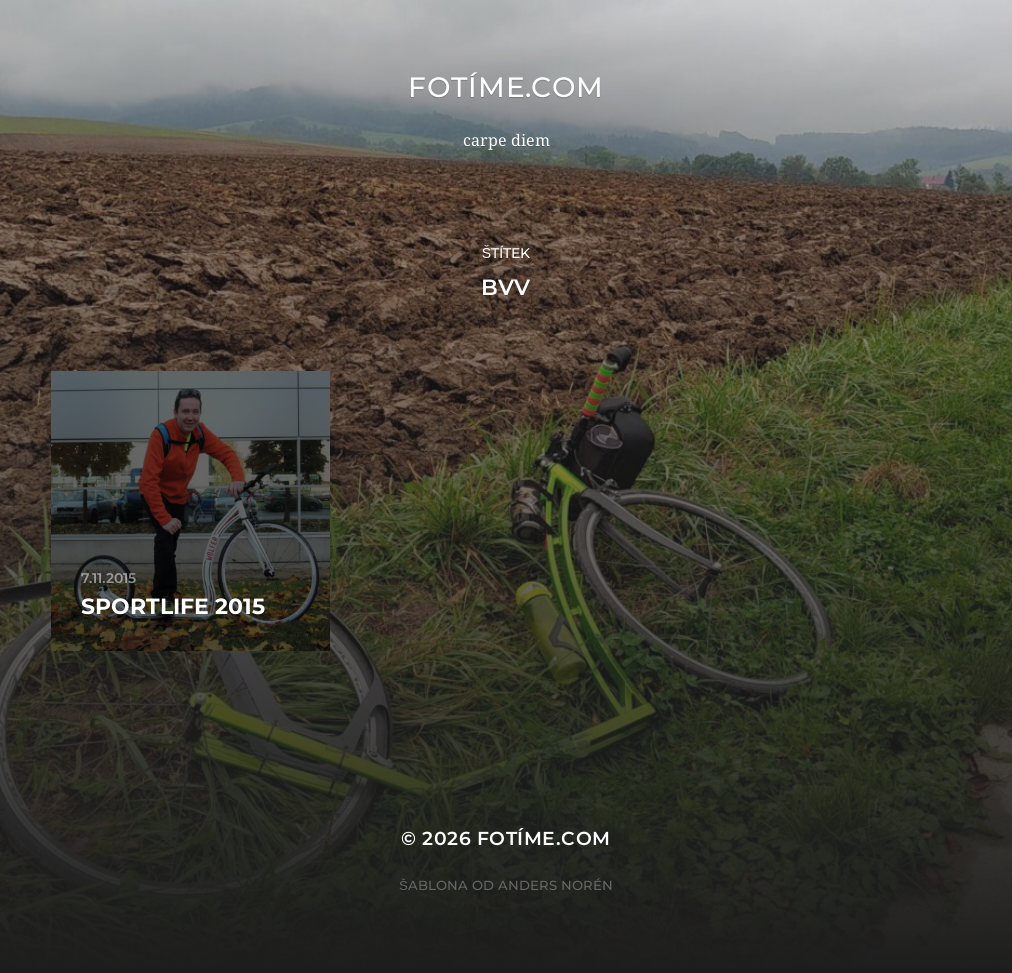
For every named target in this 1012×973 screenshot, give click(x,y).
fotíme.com (506, 87)
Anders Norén (555, 885)
